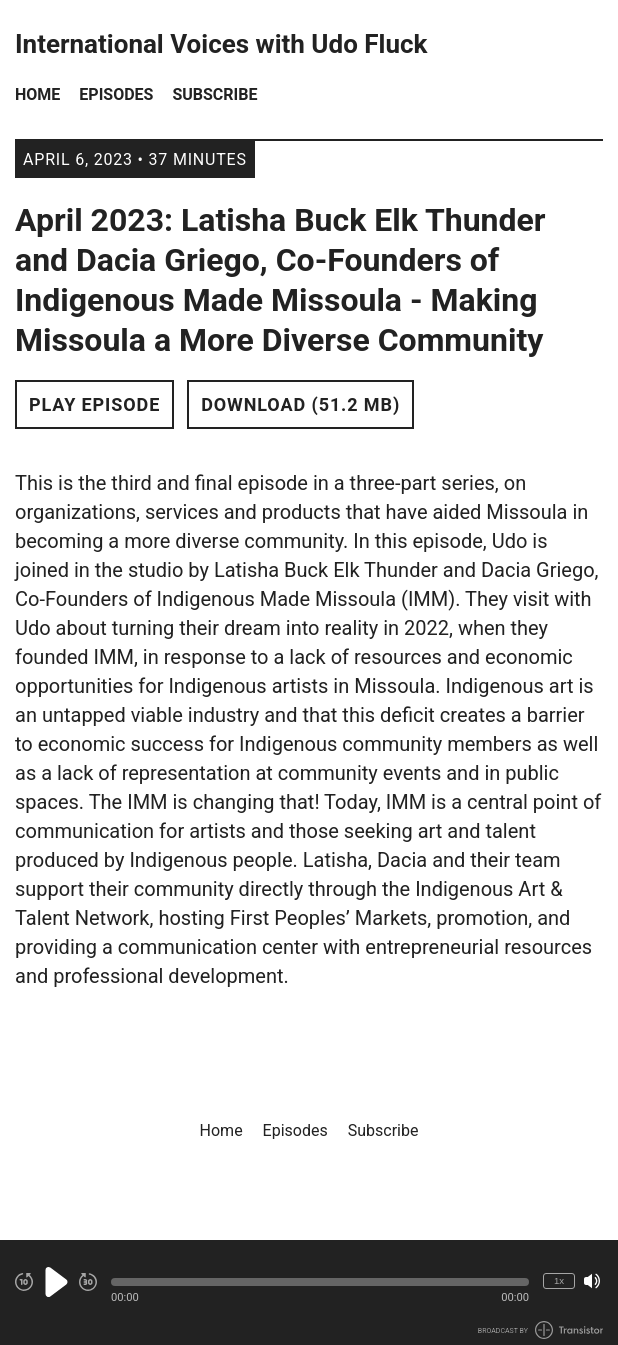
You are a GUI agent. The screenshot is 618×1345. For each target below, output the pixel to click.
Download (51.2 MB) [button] (300, 404)
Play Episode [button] (94, 404)
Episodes (116, 94)
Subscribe (214, 94)
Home (37, 94)
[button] (320, 1282)
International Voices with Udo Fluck (221, 44)
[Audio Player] (309, 1292)
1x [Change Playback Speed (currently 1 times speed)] (559, 1280)
